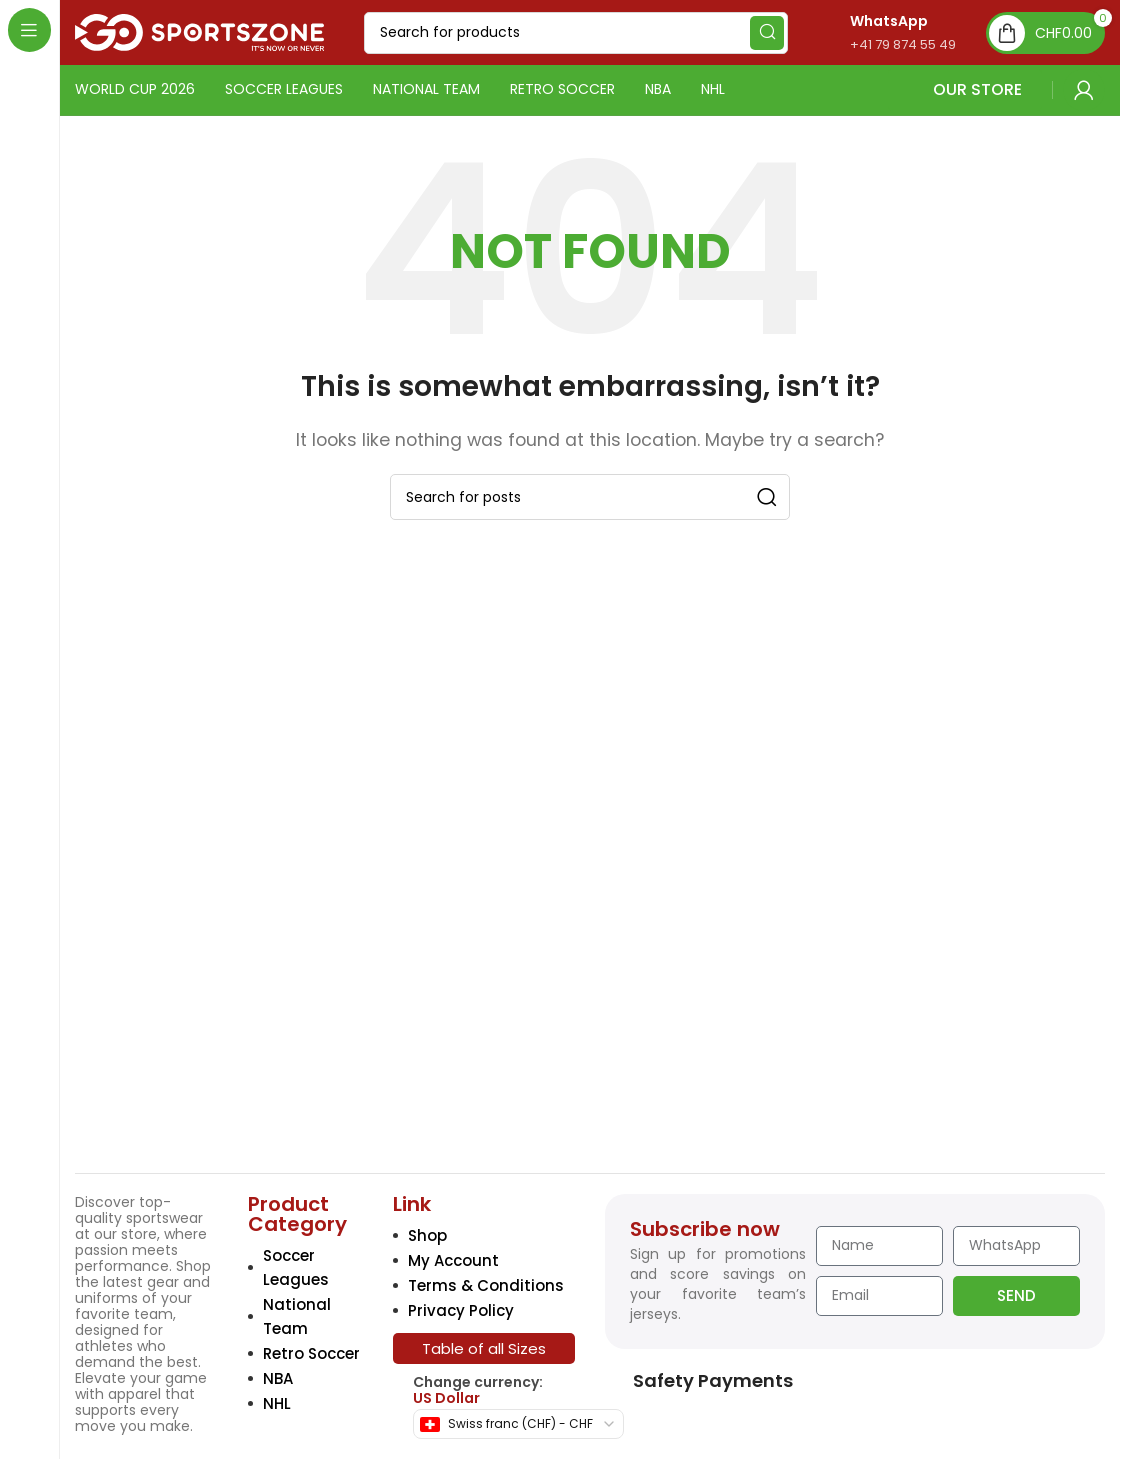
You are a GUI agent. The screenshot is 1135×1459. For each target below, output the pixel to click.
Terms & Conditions (486, 1285)
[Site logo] (199, 31)
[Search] (576, 33)
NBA (278, 1378)
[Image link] (213, 1012)
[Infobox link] (882, 32)
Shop (427, 1235)
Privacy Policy (461, 1310)
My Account (453, 1260)
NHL (277, 1403)
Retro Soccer (311, 1353)
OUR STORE (965, 89)
